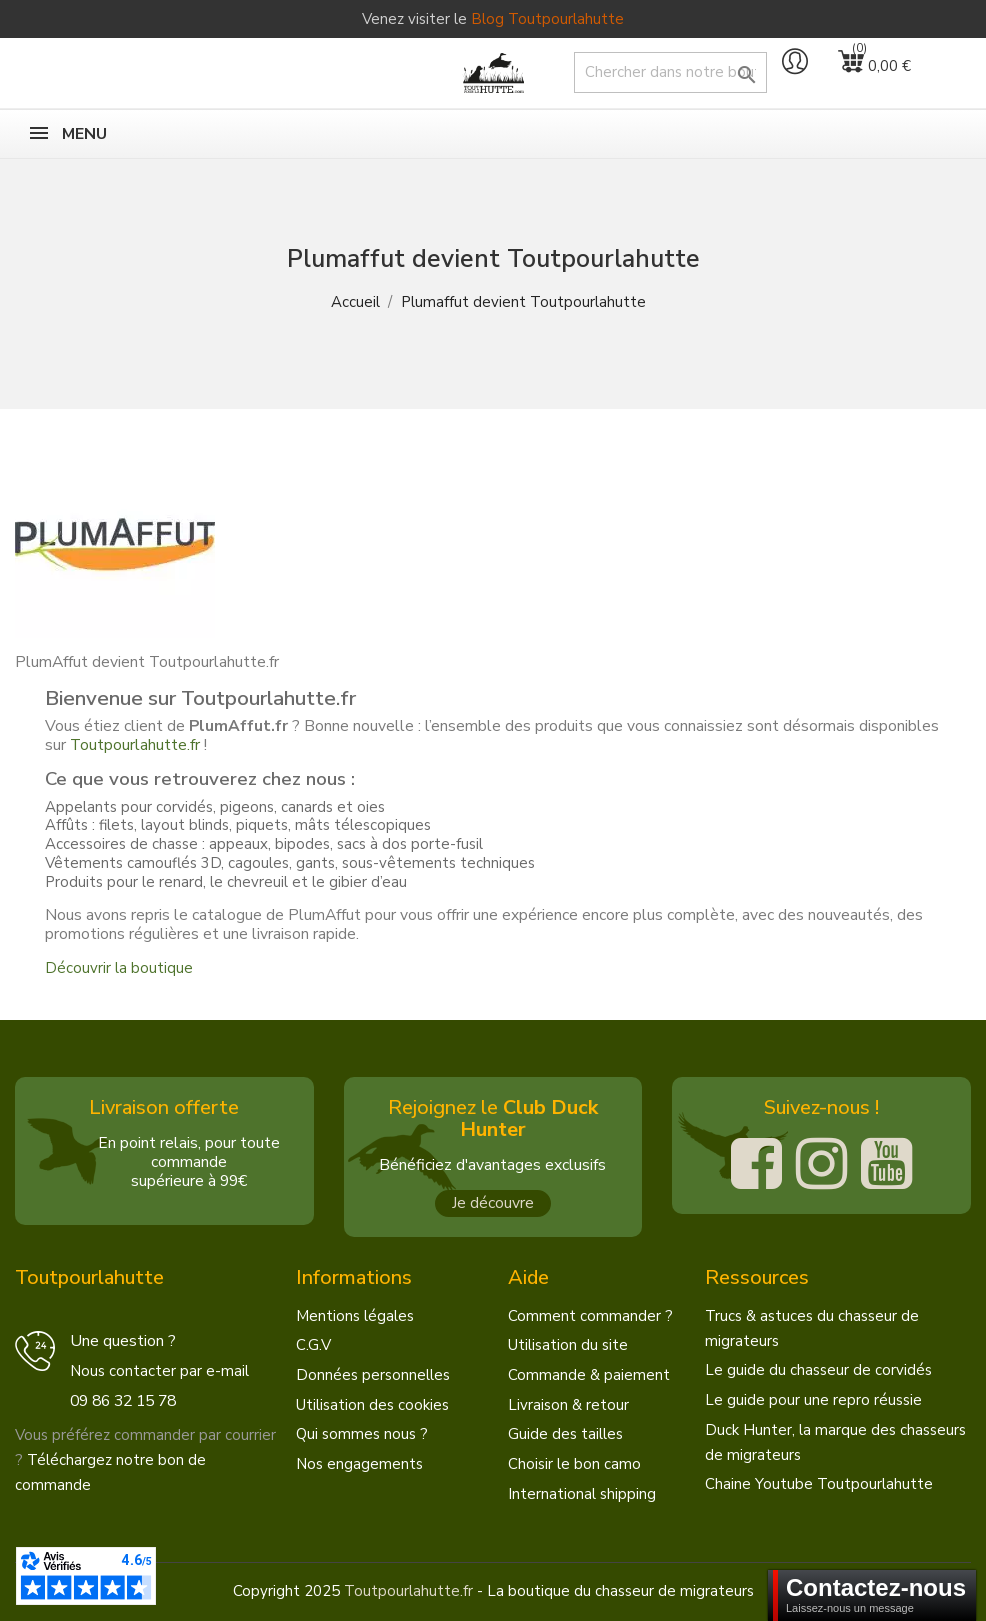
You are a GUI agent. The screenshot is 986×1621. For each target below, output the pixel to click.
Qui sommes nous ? (362, 1434)
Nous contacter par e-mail (159, 1371)
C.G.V (313, 1345)
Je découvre (493, 1203)
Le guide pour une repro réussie (813, 1400)
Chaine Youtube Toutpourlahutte (819, 1484)
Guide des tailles (565, 1434)
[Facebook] (756, 1164)
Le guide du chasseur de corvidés (818, 1370)
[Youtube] (886, 1164)
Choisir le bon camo (574, 1464)
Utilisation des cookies (372, 1405)
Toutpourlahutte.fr (135, 745)
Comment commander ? (590, 1316)
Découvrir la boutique (119, 968)
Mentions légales (355, 1316)
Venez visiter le (493, 19)
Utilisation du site (568, 1345)
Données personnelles (373, 1375)
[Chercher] (670, 72)
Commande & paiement (589, 1375)
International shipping (582, 1494)
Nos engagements (359, 1464)
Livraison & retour (568, 1405)
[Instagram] (821, 1164)
